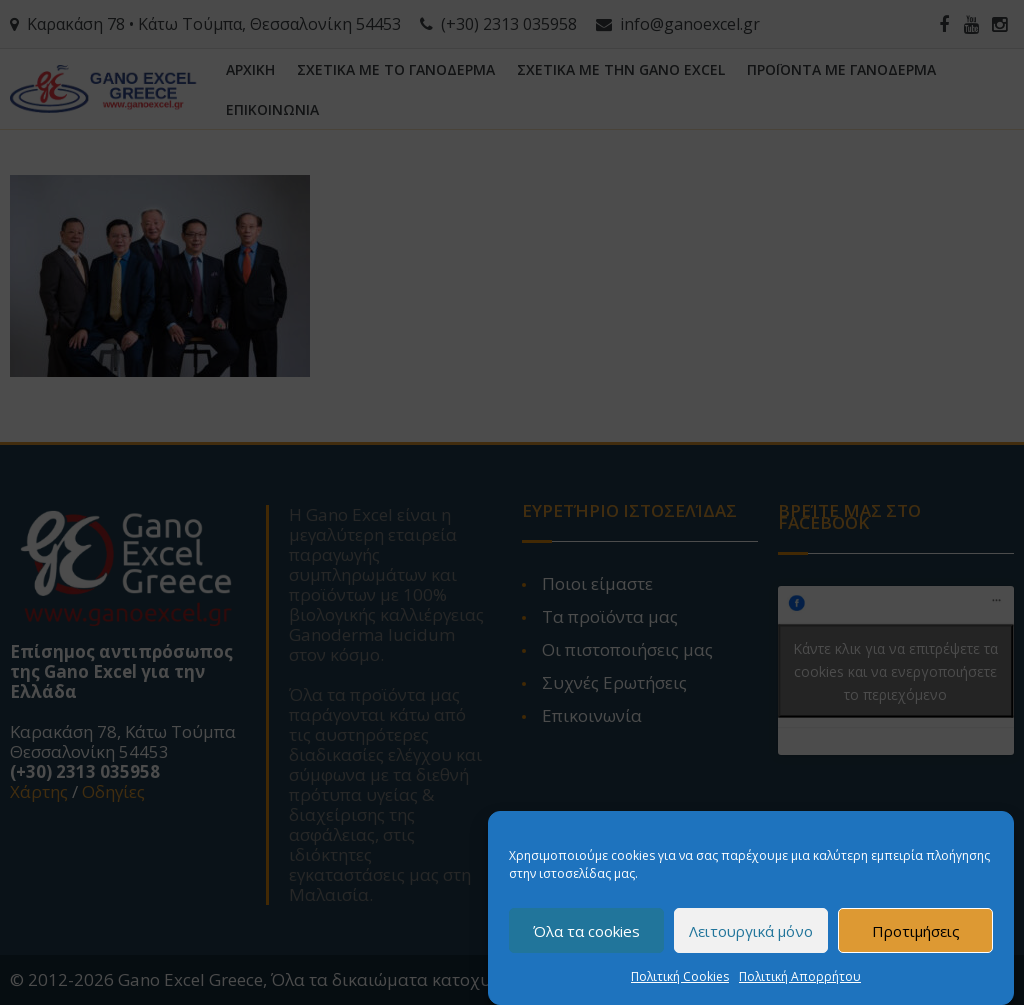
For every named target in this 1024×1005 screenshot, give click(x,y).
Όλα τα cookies (586, 932)
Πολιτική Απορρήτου (800, 978)
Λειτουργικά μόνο (751, 932)
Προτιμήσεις (916, 932)
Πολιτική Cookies (680, 978)
